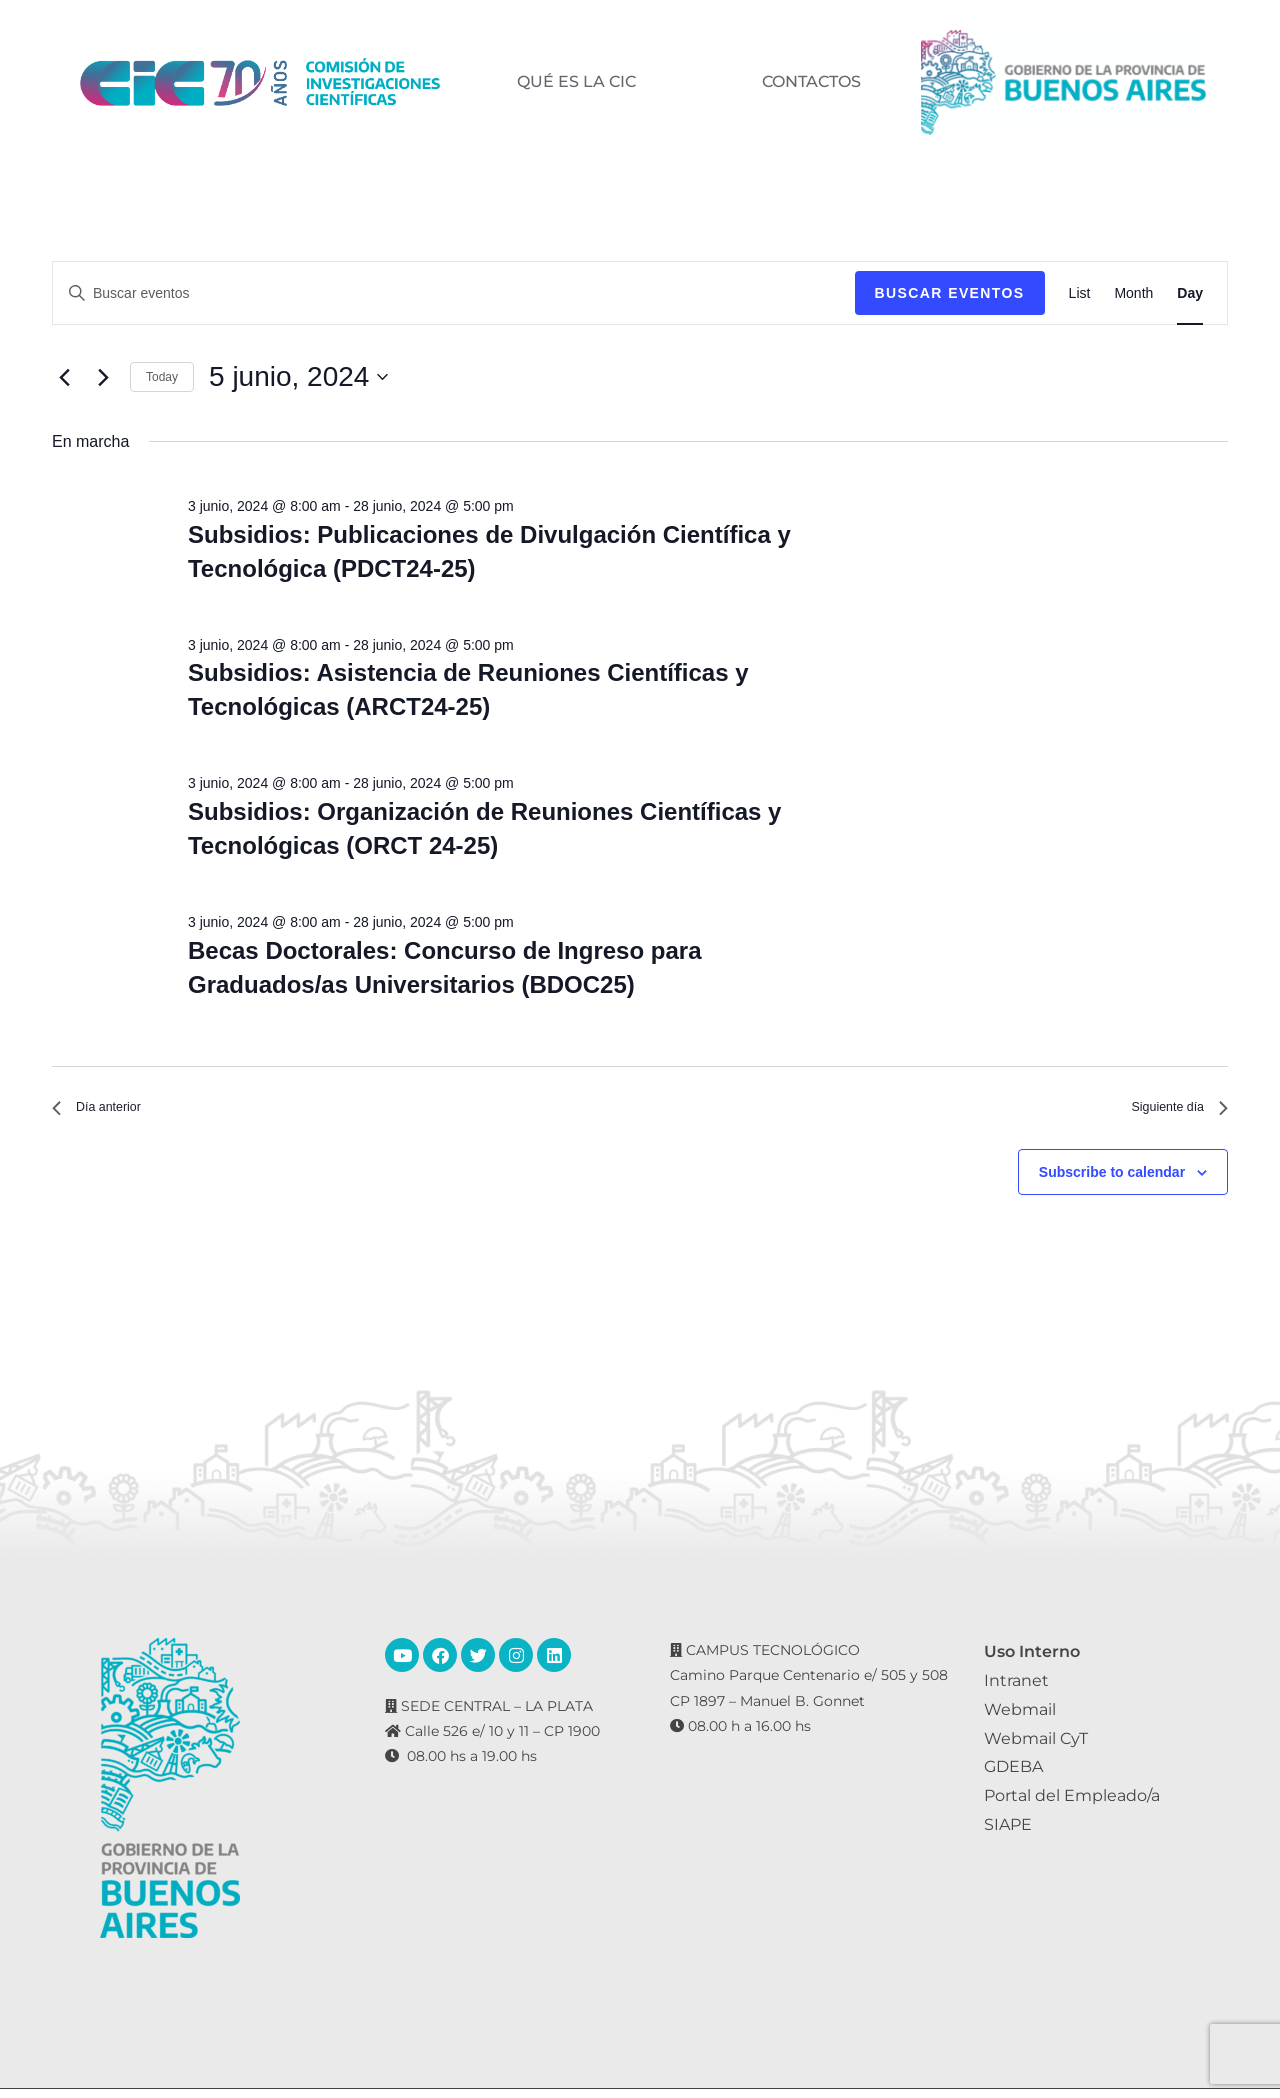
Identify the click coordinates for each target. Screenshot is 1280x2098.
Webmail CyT (1036, 1746)
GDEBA (1013, 1775)
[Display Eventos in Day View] (1190, 293)
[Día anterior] (64, 377)
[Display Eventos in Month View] (1133, 293)
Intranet (1016, 1689)
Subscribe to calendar (1112, 1180)
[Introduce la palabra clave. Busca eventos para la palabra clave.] (454, 293)
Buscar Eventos (950, 293)
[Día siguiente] (103, 377)
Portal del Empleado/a (1072, 1804)
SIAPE (1008, 1833)
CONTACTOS (810, 82)
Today (162, 377)
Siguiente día (1169, 1111)
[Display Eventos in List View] (1080, 293)
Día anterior (106, 1111)
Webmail (1020, 1717)
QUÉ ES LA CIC (575, 82)
